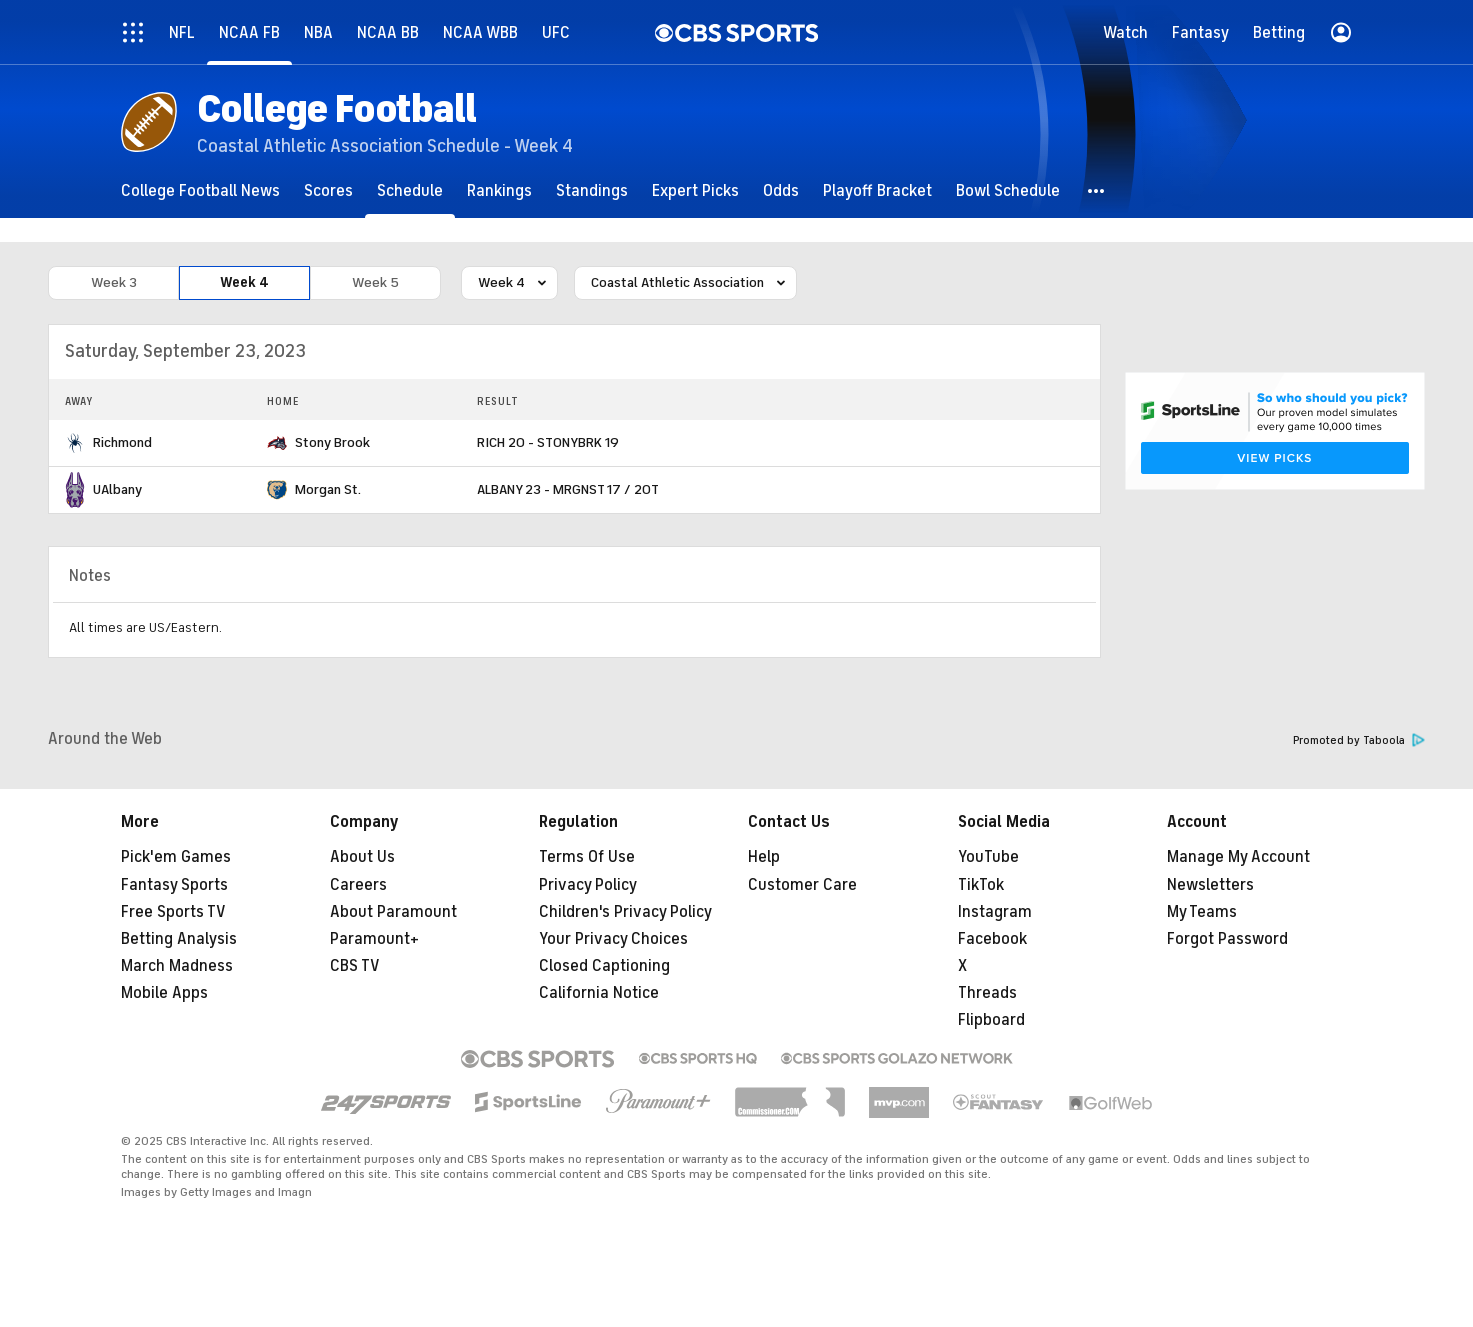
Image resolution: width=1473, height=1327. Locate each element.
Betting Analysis (179, 939)
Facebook (992, 939)
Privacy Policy (588, 885)
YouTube (988, 857)
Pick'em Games (176, 857)
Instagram (995, 912)
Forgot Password (1227, 939)
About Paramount (393, 912)
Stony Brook (332, 442)
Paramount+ (374, 939)
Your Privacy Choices (613, 939)
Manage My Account (1238, 857)
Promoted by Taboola (1359, 740)
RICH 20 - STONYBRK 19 (548, 442)
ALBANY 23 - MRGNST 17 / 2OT (568, 489)
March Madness (177, 966)
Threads (987, 993)
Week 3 (114, 282)
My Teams (1202, 912)
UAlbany (117, 489)
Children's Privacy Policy (625, 912)
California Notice (599, 993)
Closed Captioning (604, 966)
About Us (362, 857)
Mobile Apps (164, 993)
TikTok (981, 885)
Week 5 (375, 282)
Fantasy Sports (174, 885)
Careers (358, 885)
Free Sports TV (173, 912)
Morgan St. (328, 489)
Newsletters (1210, 885)
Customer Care (802, 885)
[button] (1097, 190)
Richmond (122, 442)
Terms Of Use (587, 857)
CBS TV (355, 966)
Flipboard (991, 1020)
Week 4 (244, 282)
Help (764, 857)
